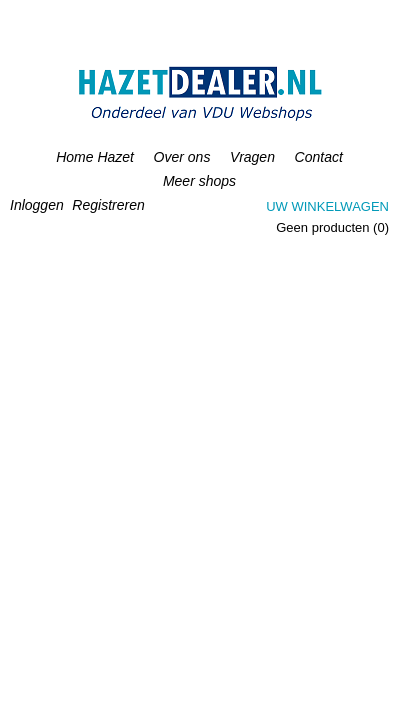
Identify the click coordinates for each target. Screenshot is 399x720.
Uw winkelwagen (327, 206)
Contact (319, 157)
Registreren (108, 205)
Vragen (252, 157)
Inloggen (37, 205)
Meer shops (199, 181)
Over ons (182, 157)
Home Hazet (95, 157)
